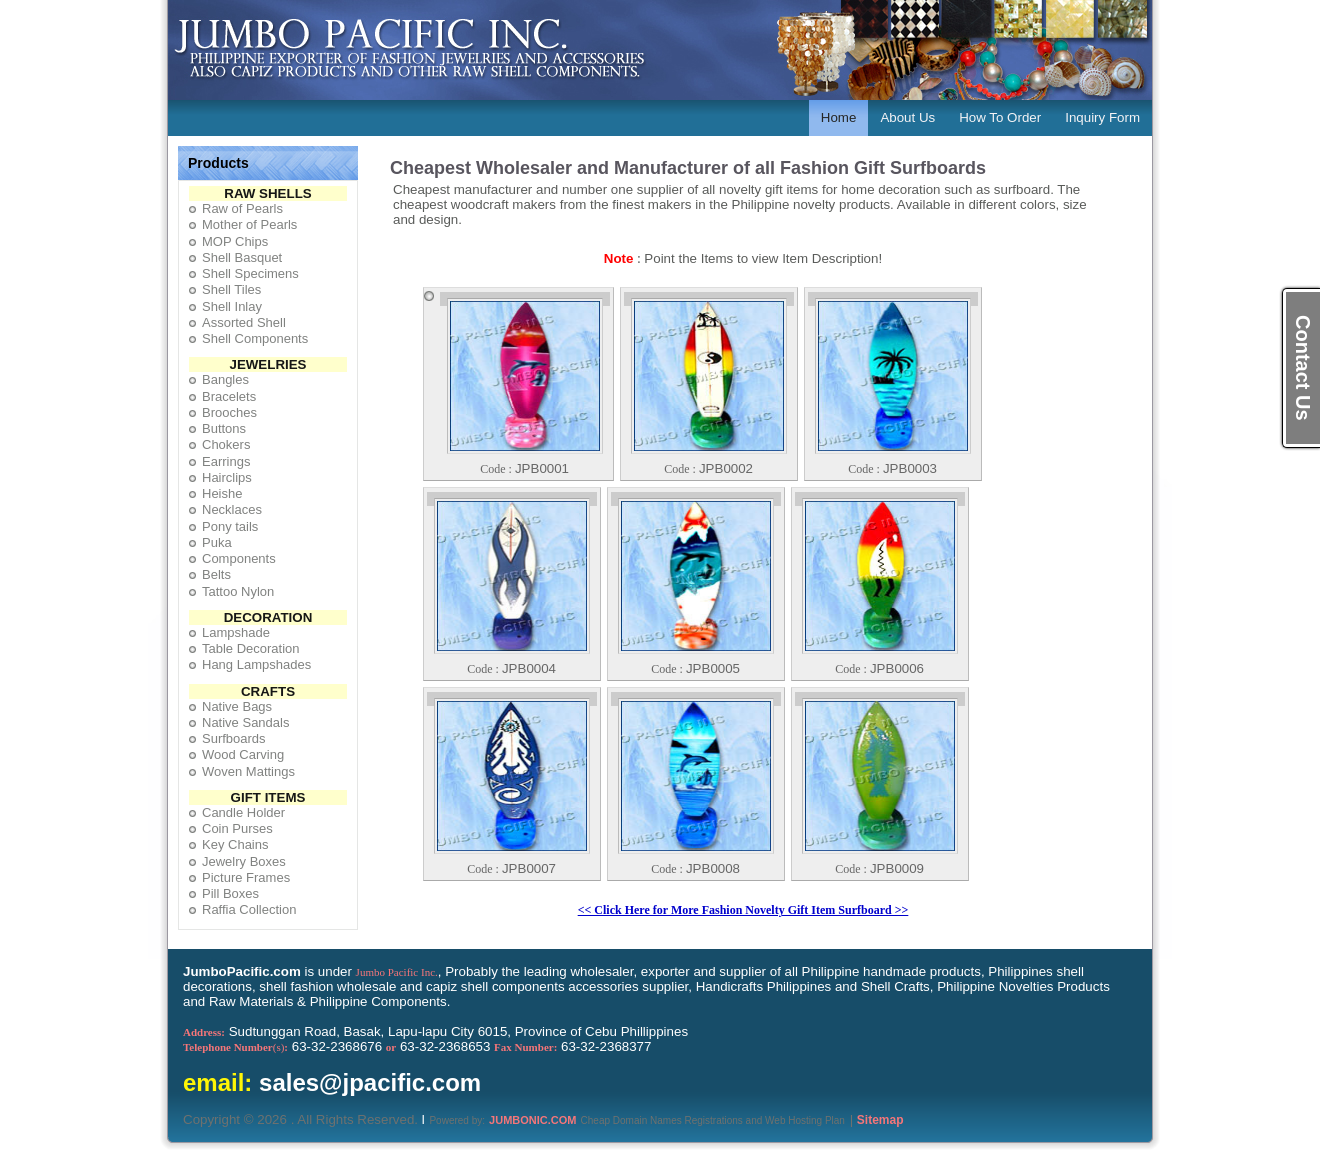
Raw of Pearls (242, 208)
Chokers (226, 444)
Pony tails (230, 526)
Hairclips (227, 477)
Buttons (224, 428)
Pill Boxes (230, 893)
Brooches (229, 412)
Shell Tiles (231, 289)
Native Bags (237, 706)
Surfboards (234, 738)
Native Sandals (245, 722)
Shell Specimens (250, 273)
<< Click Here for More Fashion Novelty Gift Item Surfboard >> (743, 910)
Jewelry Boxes (244, 861)
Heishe (222, 493)
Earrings (226, 461)
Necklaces (232, 509)
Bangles (225, 379)
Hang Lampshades (256, 664)
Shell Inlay (232, 306)
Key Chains (235, 844)
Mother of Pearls (249, 224)
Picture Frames (246, 877)
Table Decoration (251, 648)
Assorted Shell (244, 322)
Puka (217, 542)
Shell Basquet (242, 257)
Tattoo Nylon (238, 591)
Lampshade (236, 632)
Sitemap (880, 1120)
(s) (235, 1047)
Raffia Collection (249, 909)
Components (239, 558)
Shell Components (255, 338)
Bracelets (229, 396)
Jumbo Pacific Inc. (397, 972)
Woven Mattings (248, 771)
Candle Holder (243, 812)
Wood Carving (243, 754)
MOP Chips (235, 241)
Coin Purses (237, 828)
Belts (216, 574)
